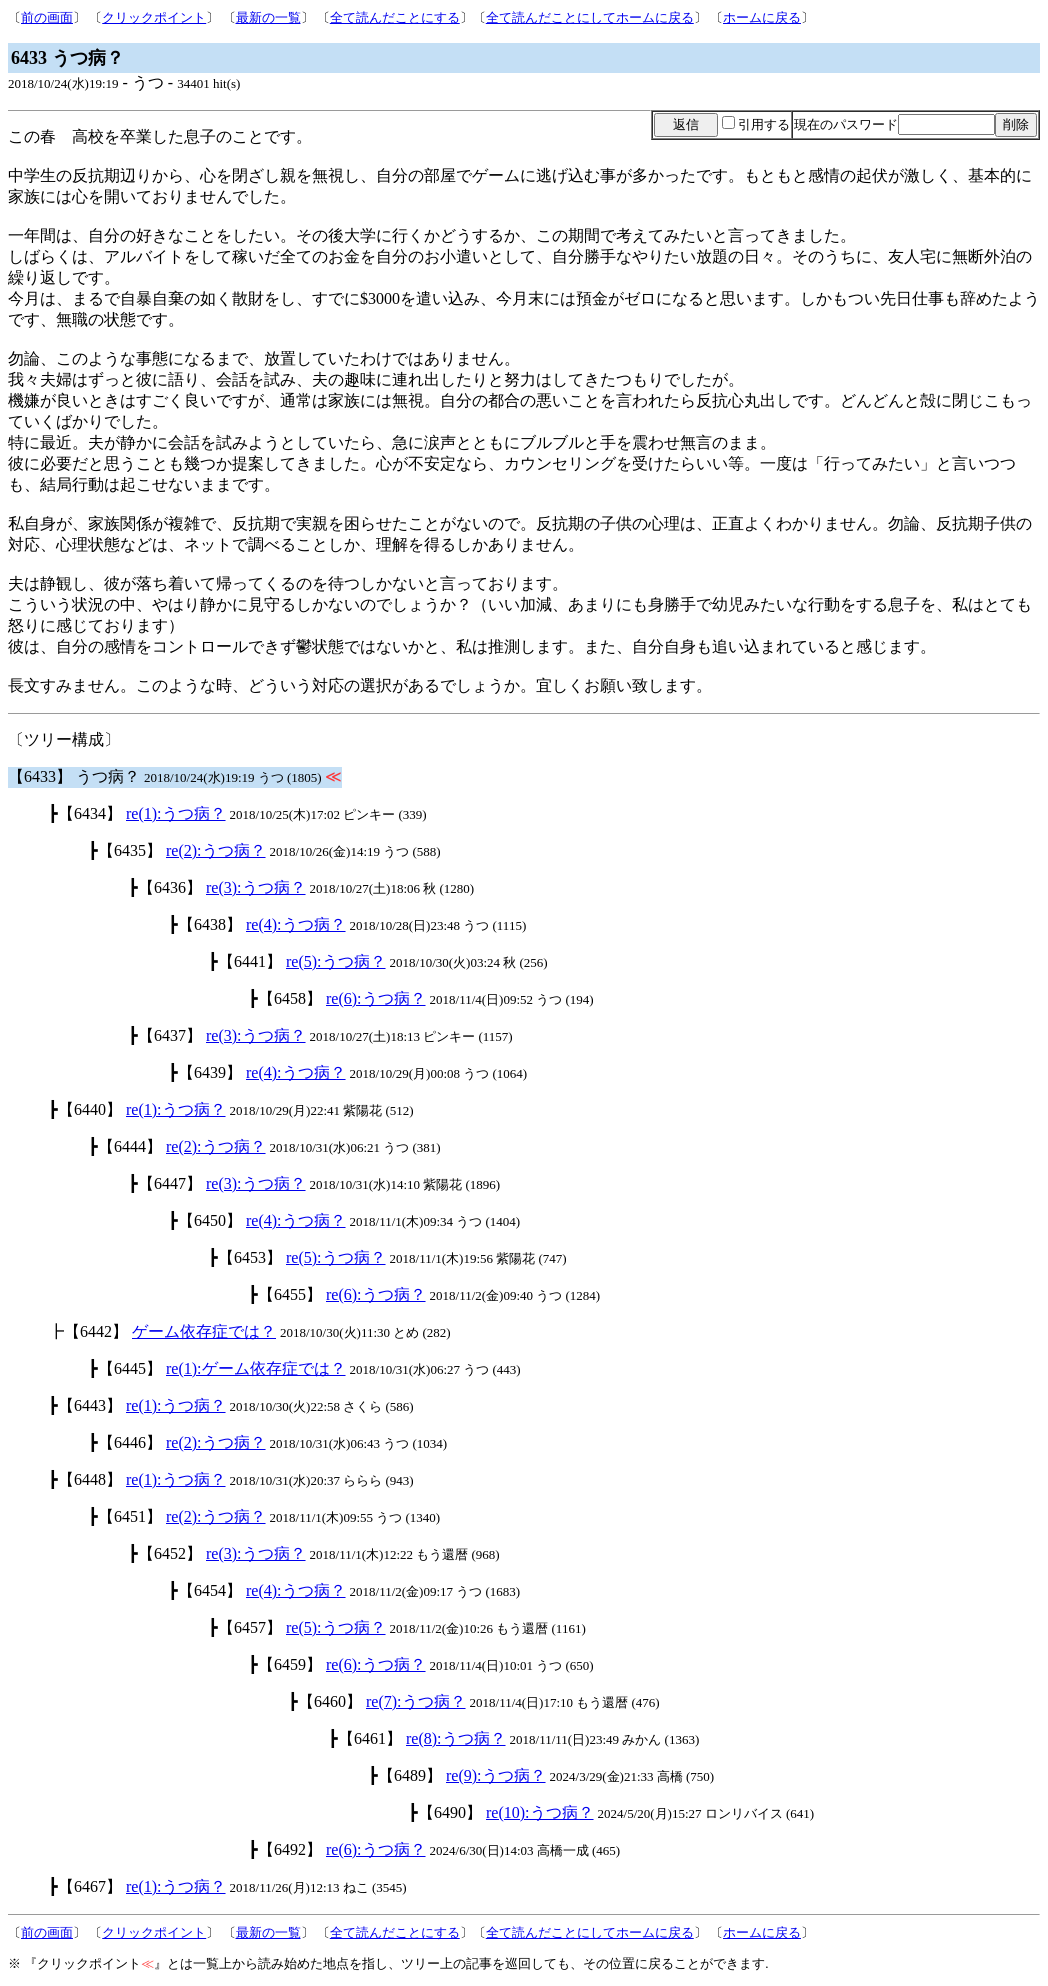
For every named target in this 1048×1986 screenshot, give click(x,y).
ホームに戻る (762, 17)
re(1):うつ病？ (176, 813)
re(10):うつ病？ (540, 1812)
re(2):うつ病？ (216, 850)
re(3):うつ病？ (256, 887)
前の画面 (47, 17)
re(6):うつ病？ (376, 998)
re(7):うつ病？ (416, 1701)
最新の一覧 (268, 17)
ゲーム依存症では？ (204, 1331)
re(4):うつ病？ (296, 924)
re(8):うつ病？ (456, 1738)
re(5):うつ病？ (336, 961)
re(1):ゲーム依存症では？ (256, 1368)
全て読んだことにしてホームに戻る (590, 17)
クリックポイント (154, 17)
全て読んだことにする (395, 17)
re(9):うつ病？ (496, 1775)
